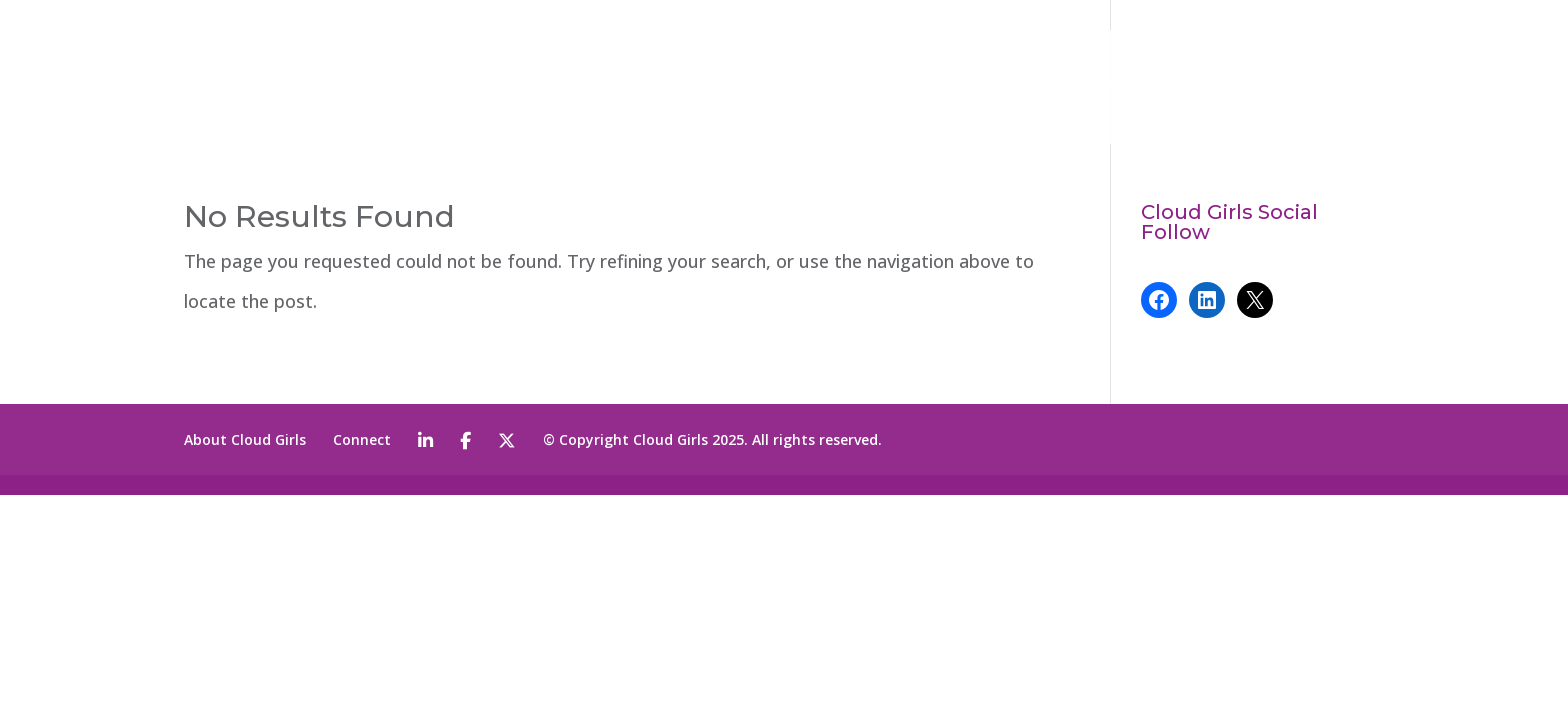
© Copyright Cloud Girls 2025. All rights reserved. (712, 439)
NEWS (1206, 88)
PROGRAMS (1084, 88)
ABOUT (958, 88)
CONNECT (1301, 88)
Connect (362, 439)
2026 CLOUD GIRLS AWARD (786, 88)
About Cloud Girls (245, 439)
